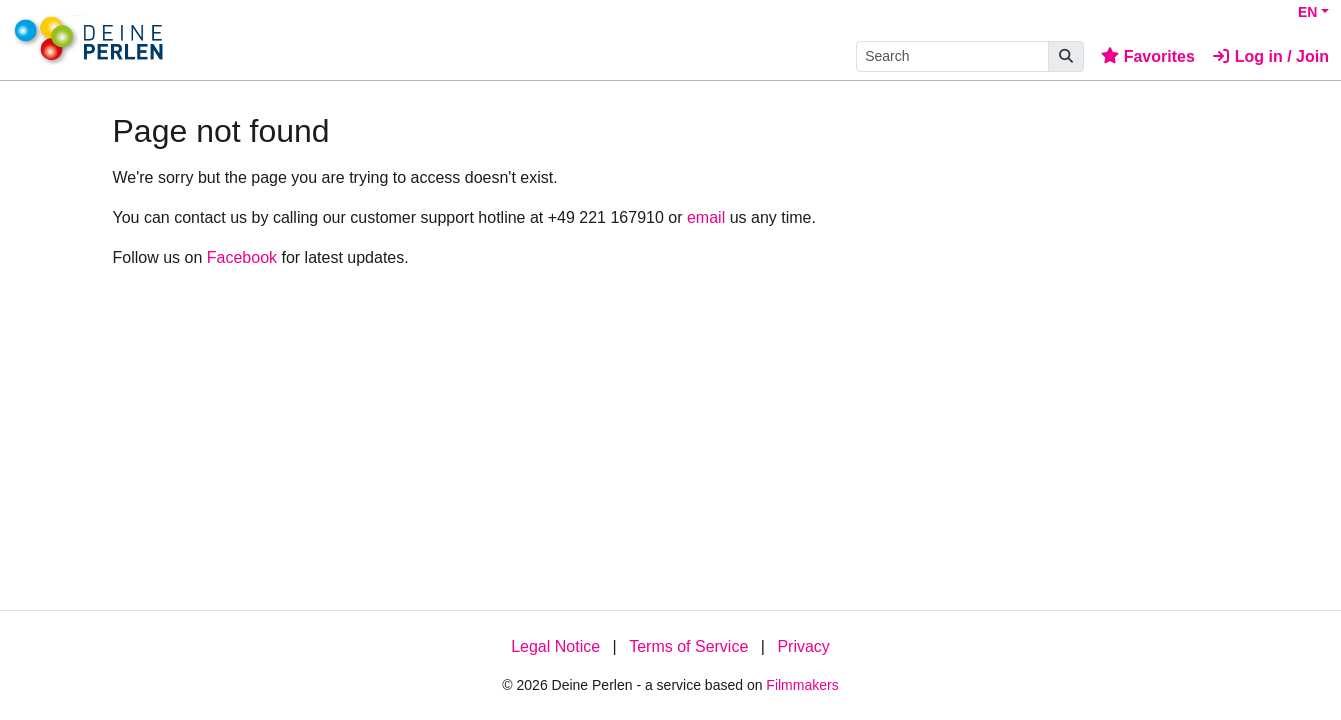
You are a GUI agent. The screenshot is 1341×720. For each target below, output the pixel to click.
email (706, 217)
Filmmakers (802, 685)
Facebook (242, 257)
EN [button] (1307, 12)
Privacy (803, 646)
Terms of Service (688, 646)
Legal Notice (555, 646)
